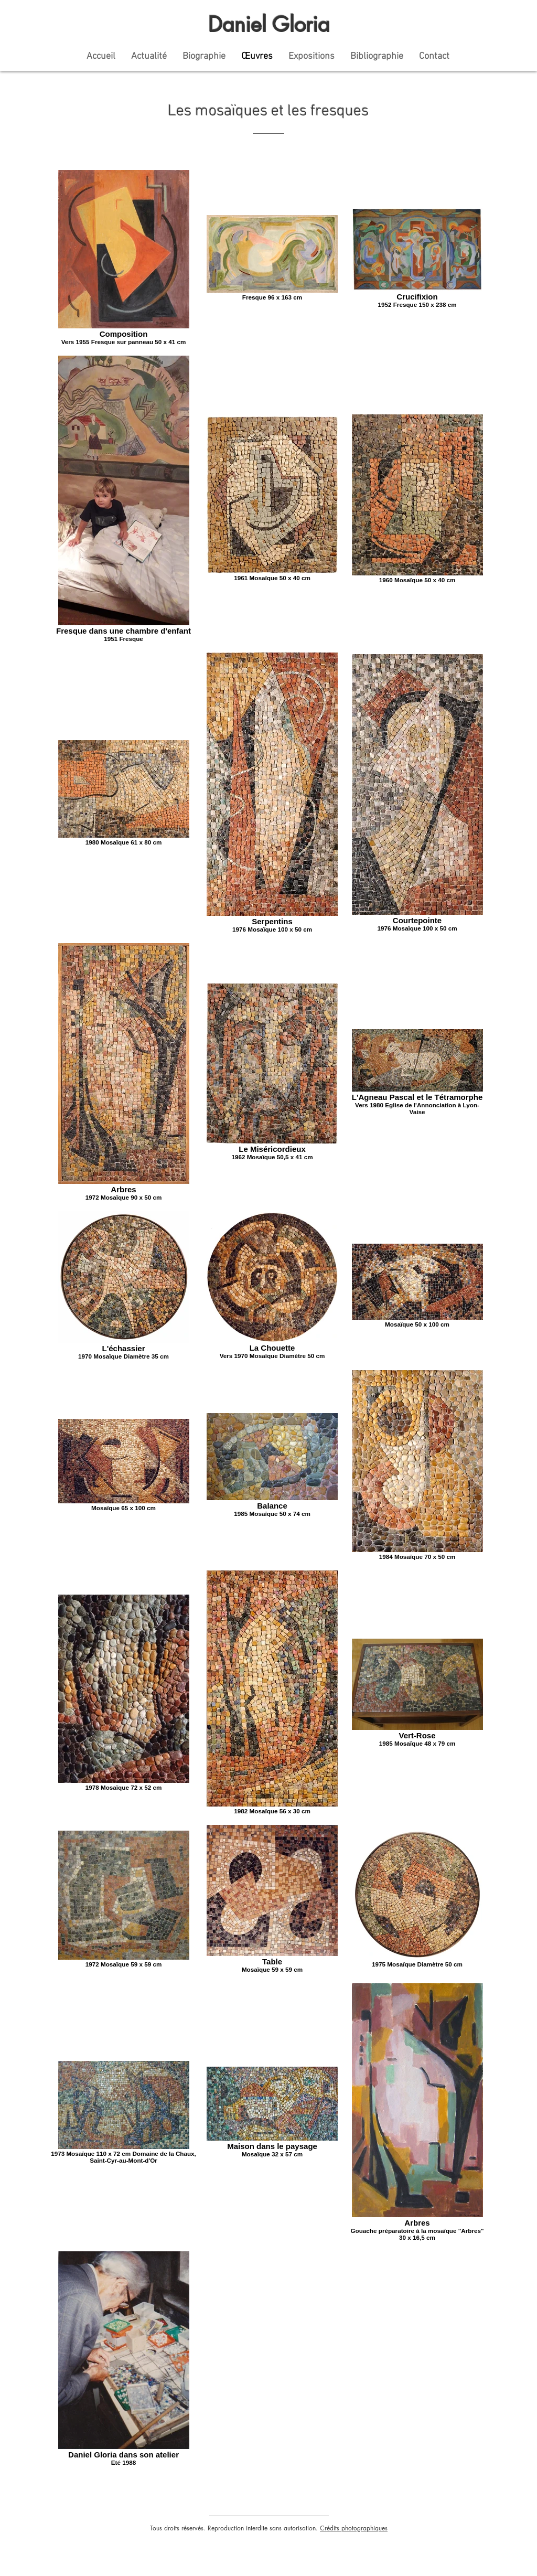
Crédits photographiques (354, 2528)
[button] (311, 56)
